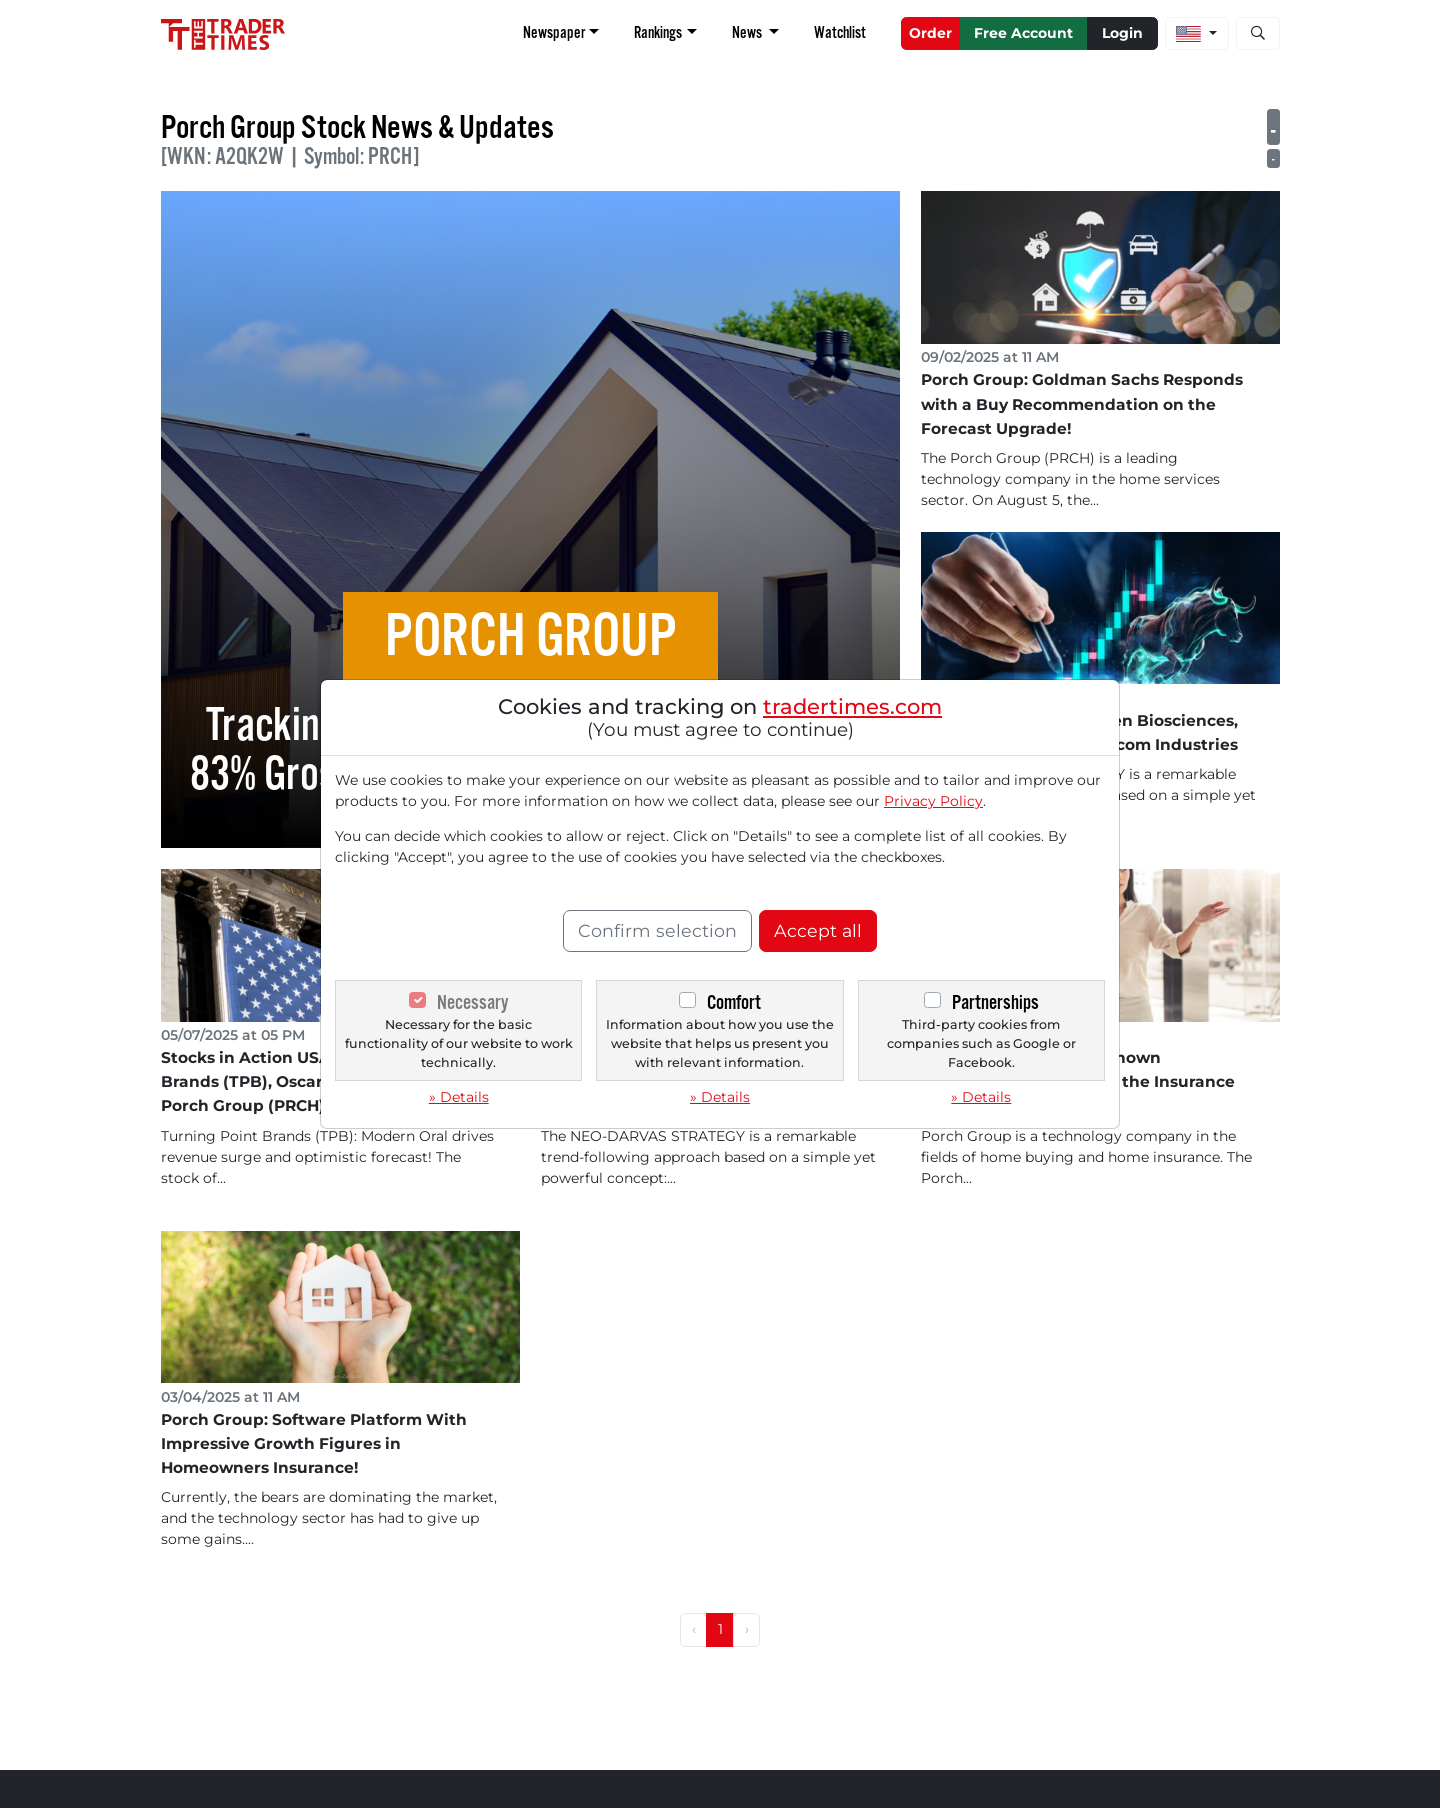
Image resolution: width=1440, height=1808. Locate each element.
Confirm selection (657, 930)
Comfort (734, 1002)
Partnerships (995, 1002)
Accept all (818, 930)
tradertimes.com (852, 706)
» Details (459, 1097)
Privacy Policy (933, 801)
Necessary (472, 1002)
